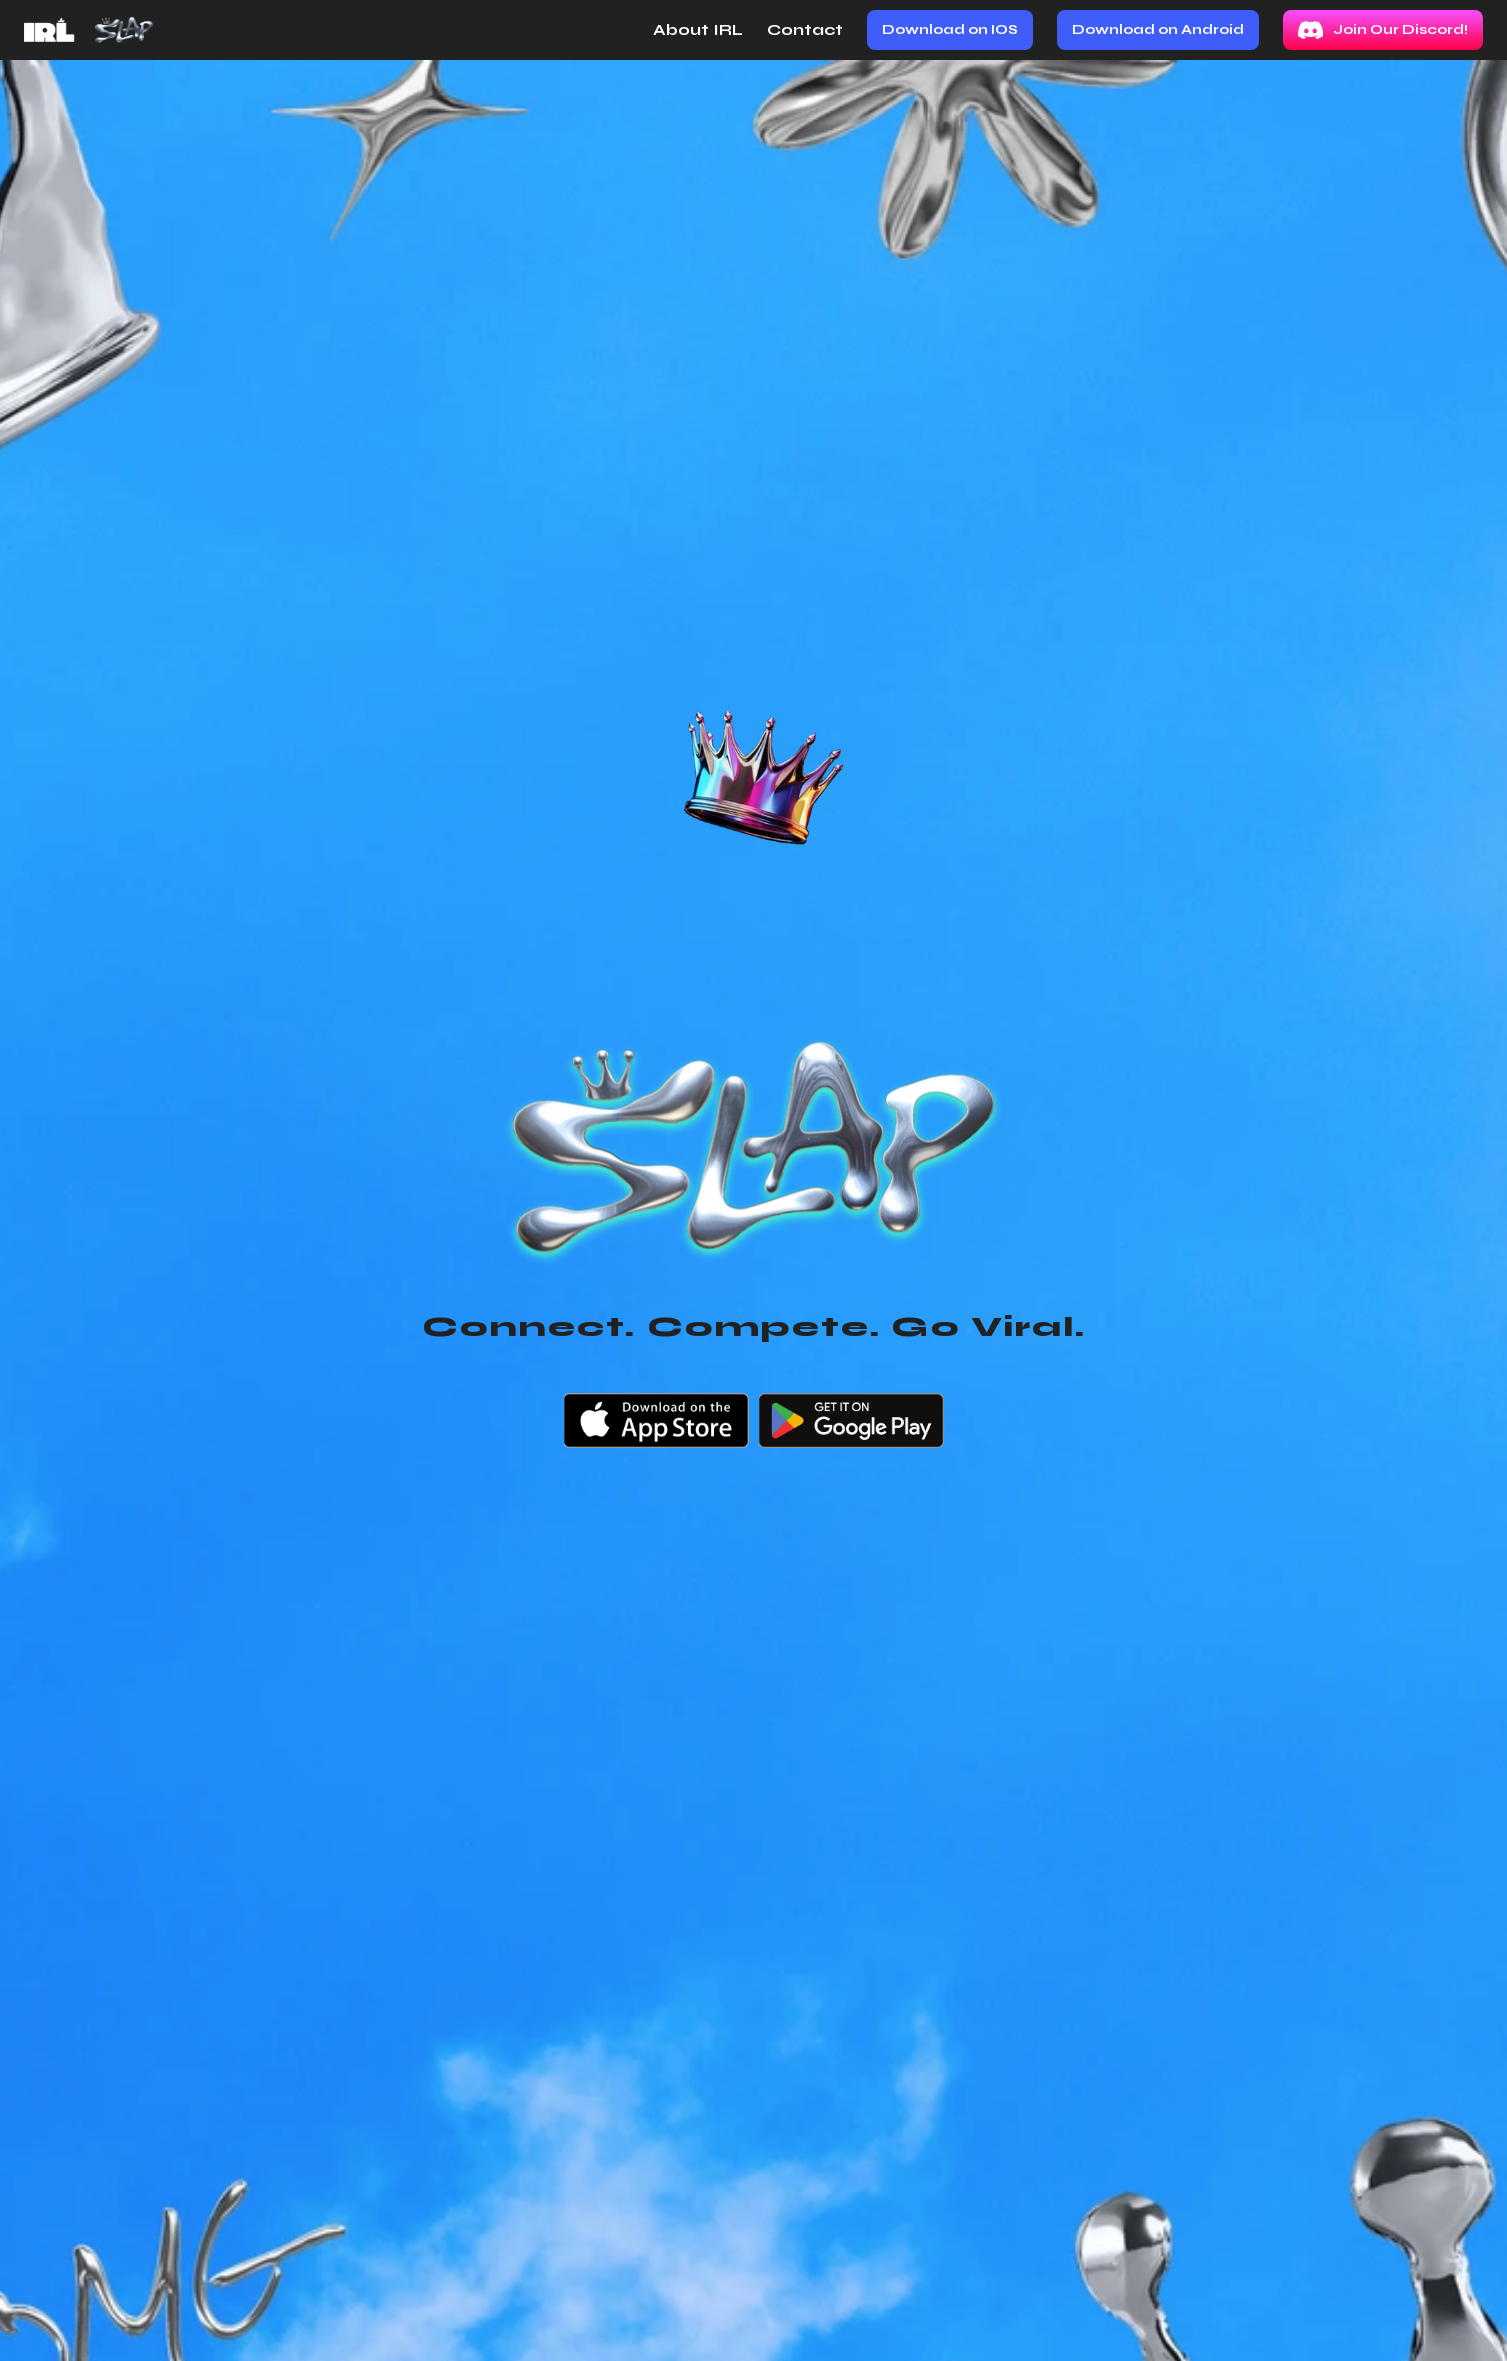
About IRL (698, 29)
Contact (805, 29)
